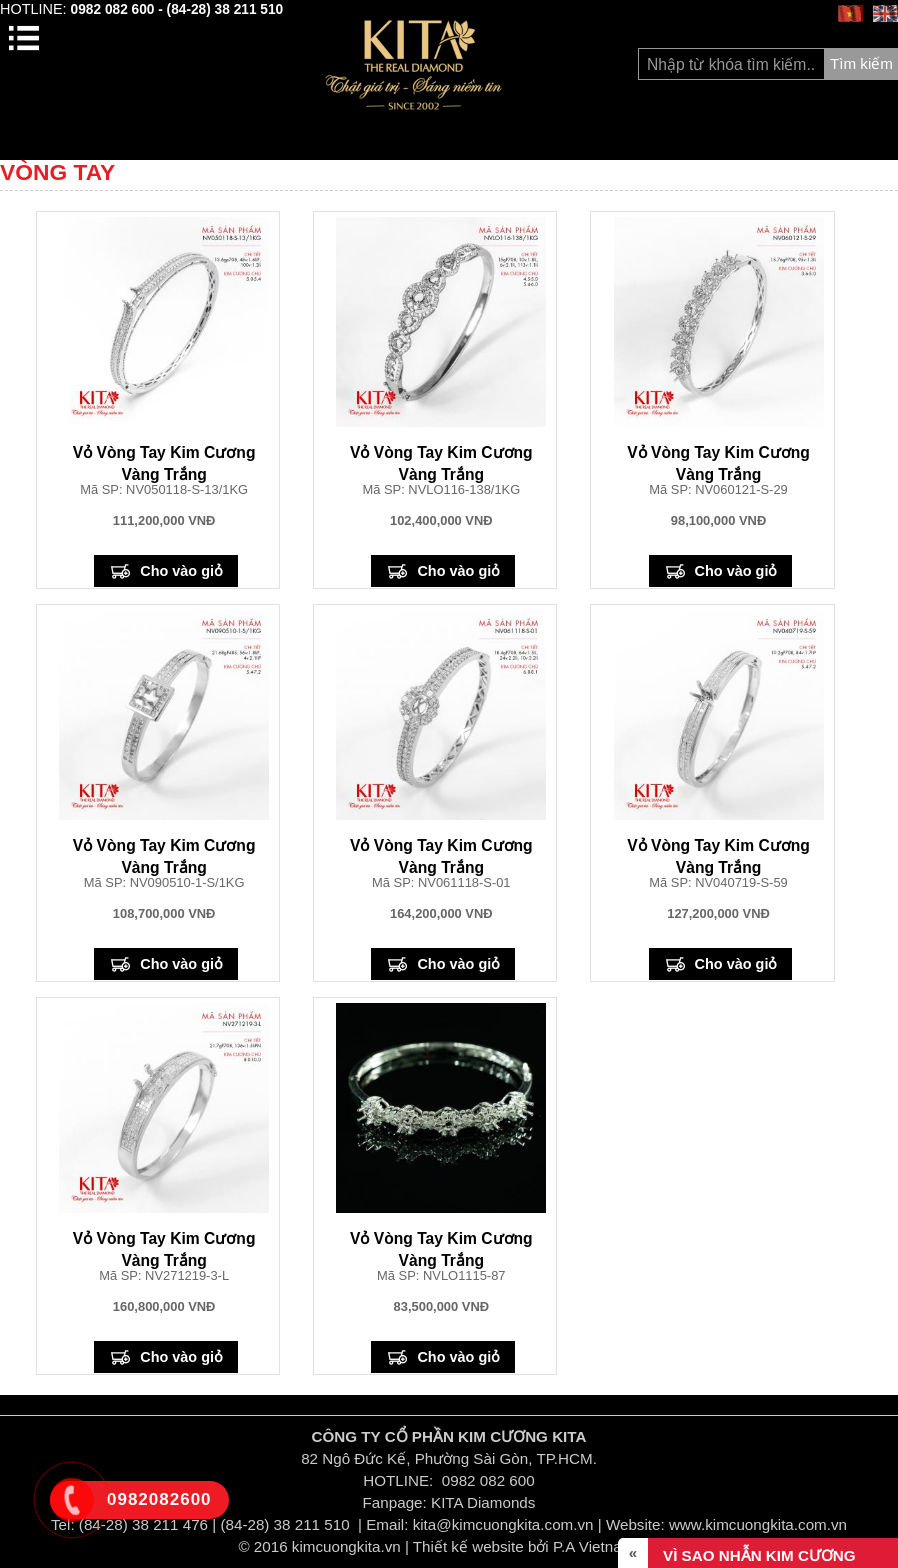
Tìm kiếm (861, 63)
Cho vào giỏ (181, 571)
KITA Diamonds (483, 1502)
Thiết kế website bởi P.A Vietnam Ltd (536, 1546)
